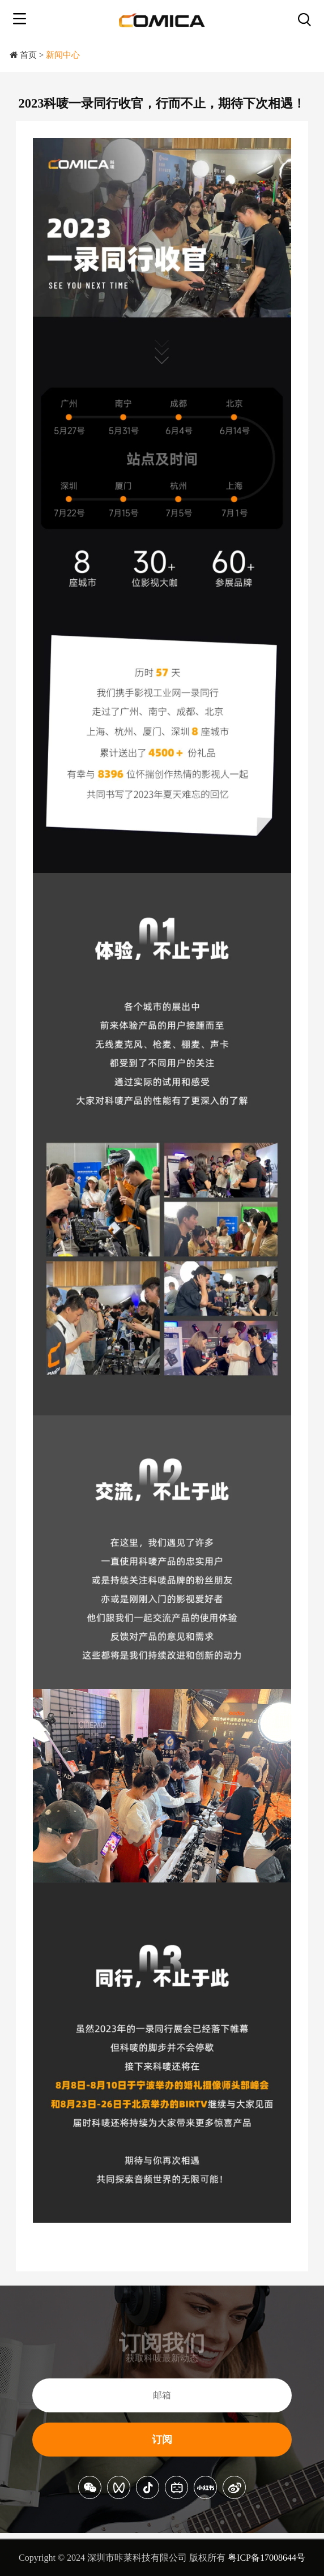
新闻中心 (63, 54)
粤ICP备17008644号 (266, 2557)
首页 (28, 54)
